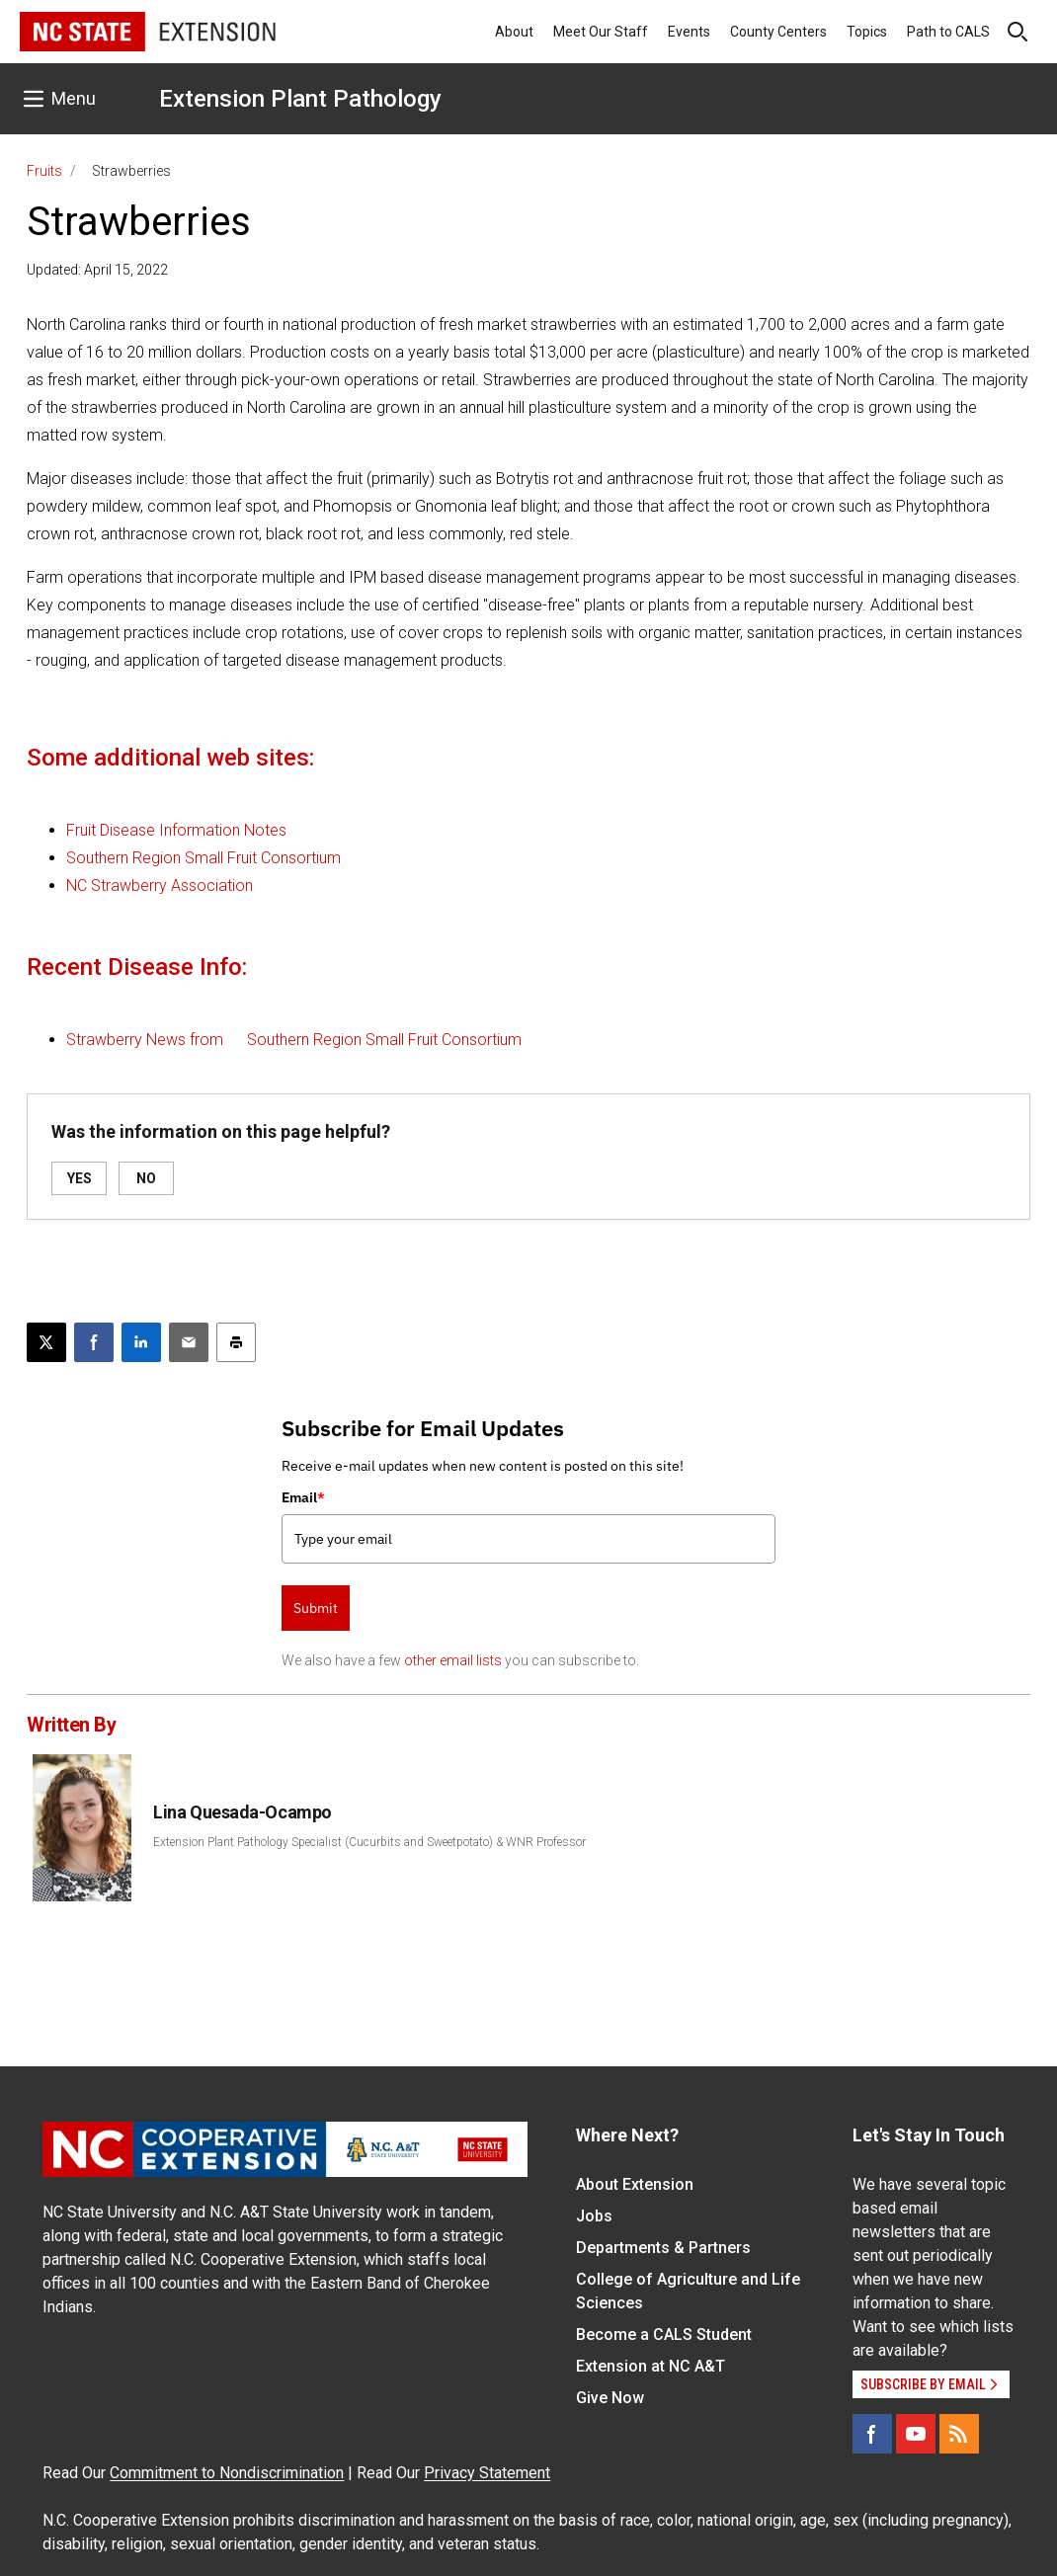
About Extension (634, 2184)
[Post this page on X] (46, 1342)
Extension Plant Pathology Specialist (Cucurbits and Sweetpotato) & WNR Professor (369, 1842)
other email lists (453, 1660)
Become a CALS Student (664, 2334)
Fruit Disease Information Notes (176, 830)
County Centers (778, 32)
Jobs (594, 2216)
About (514, 32)
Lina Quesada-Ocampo (242, 1812)
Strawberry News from (146, 1039)
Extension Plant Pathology (300, 99)
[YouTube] (915, 2434)
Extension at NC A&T (650, 2366)
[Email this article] (188, 1342)
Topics (867, 32)
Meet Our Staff (600, 32)
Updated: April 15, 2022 (97, 270)
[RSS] (959, 2434)
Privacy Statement (487, 2472)
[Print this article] (236, 1342)
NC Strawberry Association (159, 885)
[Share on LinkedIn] (141, 1342)
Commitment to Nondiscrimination (227, 2472)
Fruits (44, 171)
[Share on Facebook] (94, 1342)
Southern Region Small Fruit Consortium (203, 857)
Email (303, 1497)
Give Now (610, 2397)
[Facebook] (872, 2434)
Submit (315, 1608)
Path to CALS (948, 32)
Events (689, 32)
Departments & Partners (663, 2247)
